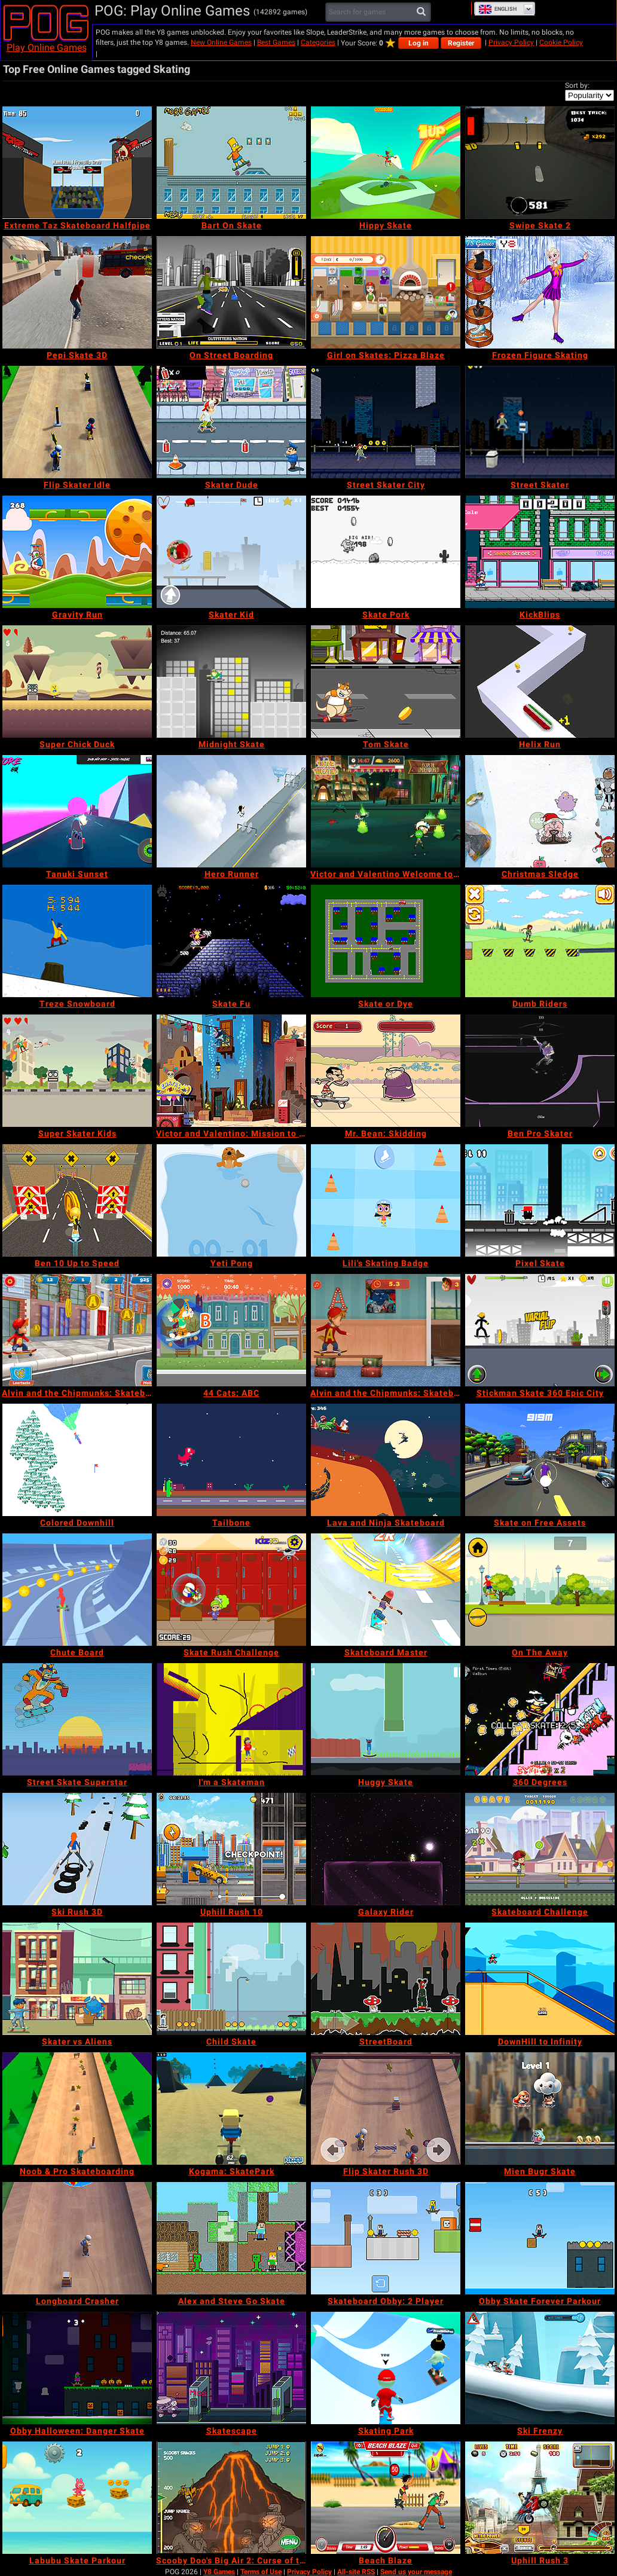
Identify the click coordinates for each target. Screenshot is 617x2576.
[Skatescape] (231, 2368)
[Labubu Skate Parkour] (77, 2497)
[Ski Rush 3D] (77, 1849)
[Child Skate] (231, 1979)
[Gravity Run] (77, 552)
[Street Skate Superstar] (77, 1719)
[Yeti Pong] (231, 1200)
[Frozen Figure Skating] (540, 292)
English (497, 9)
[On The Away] (540, 1589)
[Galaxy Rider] (385, 1849)
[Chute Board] (77, 1589)
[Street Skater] (540, 422)
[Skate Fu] (231, 941)
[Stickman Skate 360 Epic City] (540, 1330)
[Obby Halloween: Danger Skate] (77, 2368)
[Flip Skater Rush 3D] (385, 2108)
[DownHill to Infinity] (540, 1979)
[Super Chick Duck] (77, 681)
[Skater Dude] (231, 422)
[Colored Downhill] (77, 1460)
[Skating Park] (385, 2368)
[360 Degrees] (540, 1719)
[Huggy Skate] (385, 1719)
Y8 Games (219, 2572)
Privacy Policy (511, 42)
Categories (318, 42)
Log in (418, 43)
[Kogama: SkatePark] (231, 2108)
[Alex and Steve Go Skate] (231, 2238)
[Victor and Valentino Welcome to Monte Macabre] (385, 811)
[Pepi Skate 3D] (77, 292)
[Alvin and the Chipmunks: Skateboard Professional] (77, 1330)
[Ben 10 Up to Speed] (77, 1200)
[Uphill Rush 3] (540, 2497)
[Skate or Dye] (385, 941)
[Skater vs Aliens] (77, 1979)
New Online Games (221, 42)
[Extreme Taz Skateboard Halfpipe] (77, 162)
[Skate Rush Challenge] (231, 1589)
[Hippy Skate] (385, 162)
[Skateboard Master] (385, 1589)
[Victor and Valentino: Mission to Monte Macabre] (231, 1070)
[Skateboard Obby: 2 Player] (385, 2238)
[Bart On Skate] (231, 162)
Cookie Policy (561, 42)
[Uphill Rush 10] (231, 1849)
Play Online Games (47, 47)
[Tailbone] (231, 1460)
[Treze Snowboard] (77, 941)
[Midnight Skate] (231, 681)
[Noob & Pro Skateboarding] (77, 2108)
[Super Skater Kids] (77, 1070)
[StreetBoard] (385, 1979)
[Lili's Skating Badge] (385, 1200)
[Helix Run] (540, 681)
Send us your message (416, 2572)
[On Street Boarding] (231, 292)
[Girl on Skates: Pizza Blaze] (385, 292)
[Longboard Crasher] (77, 2238)
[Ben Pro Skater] (540, 1070)
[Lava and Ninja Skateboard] (385, 1460)
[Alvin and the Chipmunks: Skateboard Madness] (385, 1330)
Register (461, 43)
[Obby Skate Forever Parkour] (540, 2238)
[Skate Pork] (385, 552)
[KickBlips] (540, 552)
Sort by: (577, 85)
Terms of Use (261, 2572)
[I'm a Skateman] (231, 1719)
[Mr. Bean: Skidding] (385, 1070)
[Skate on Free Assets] (540, 1460)
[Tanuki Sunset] (77, 811)
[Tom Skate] (385, 681)
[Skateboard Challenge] (540, 1849)
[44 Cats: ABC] (231, 1330)
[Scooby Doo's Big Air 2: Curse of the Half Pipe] (231, 2497)
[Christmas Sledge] (540, 811)
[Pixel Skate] (540, 1200)
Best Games (276, 42)
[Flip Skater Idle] (77, 422)
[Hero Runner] (231, 811)
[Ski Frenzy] (540, 2368)
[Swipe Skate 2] (540, 162)
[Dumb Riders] (540, 941)
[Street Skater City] (385, 422)
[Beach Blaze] (385, 2497)
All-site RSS (356, 2572)
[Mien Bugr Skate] (540, 2108)
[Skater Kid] (231, 552)
